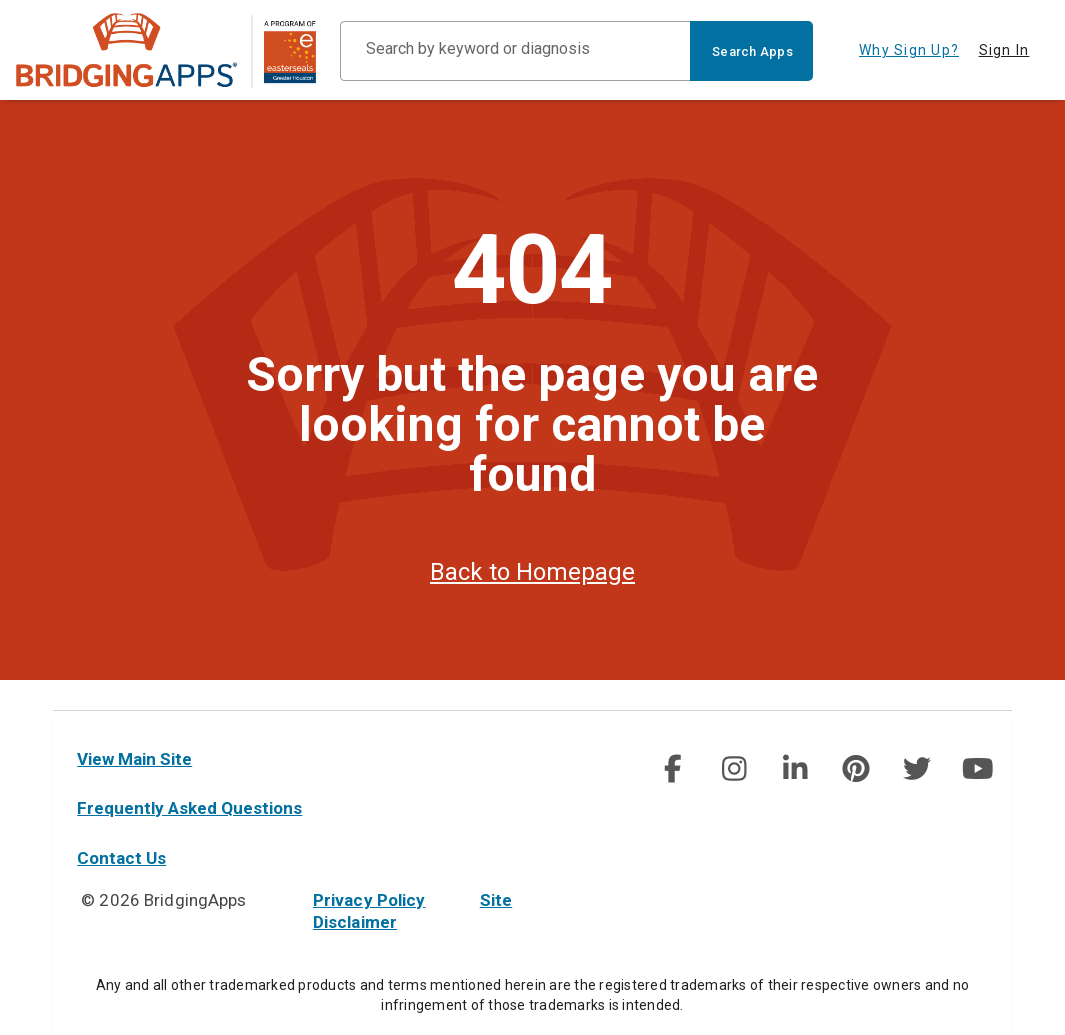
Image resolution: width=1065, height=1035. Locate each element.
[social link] (672, 769)
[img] (673, 769)
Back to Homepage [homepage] (532, 602)
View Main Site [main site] (134, 759)
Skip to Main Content (0, 0)
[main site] (166, 50)
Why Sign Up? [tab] (909, 50)
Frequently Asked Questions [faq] (189, 808)
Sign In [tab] (1004, 50)
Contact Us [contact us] (121, 858)
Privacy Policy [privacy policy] (369, 900)
